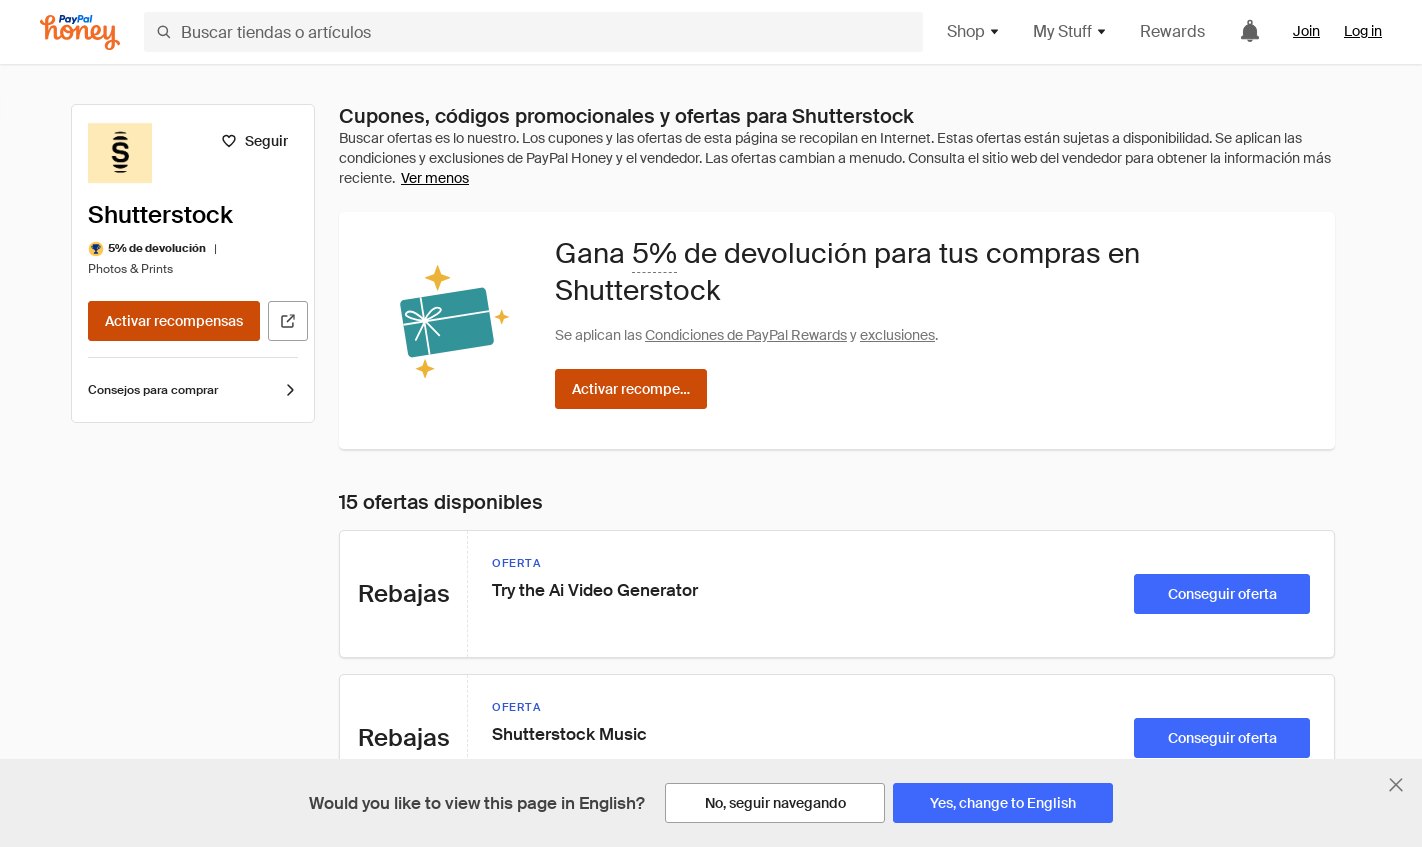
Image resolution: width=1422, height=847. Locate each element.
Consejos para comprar (193, 390)
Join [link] (1306, 31)
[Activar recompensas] (174, 321)
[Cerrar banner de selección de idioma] (1396, 785)
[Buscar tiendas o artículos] (533, 32)
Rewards (1172, 31)
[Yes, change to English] (1003, 803)
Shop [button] (974, 31)
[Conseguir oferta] (1222, 594)
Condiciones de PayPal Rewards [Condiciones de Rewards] (746, 335)
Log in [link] (1363, 31)
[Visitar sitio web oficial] (288, 321)
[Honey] (80, 32)
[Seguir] (254, 141)
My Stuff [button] (1070, 31)
